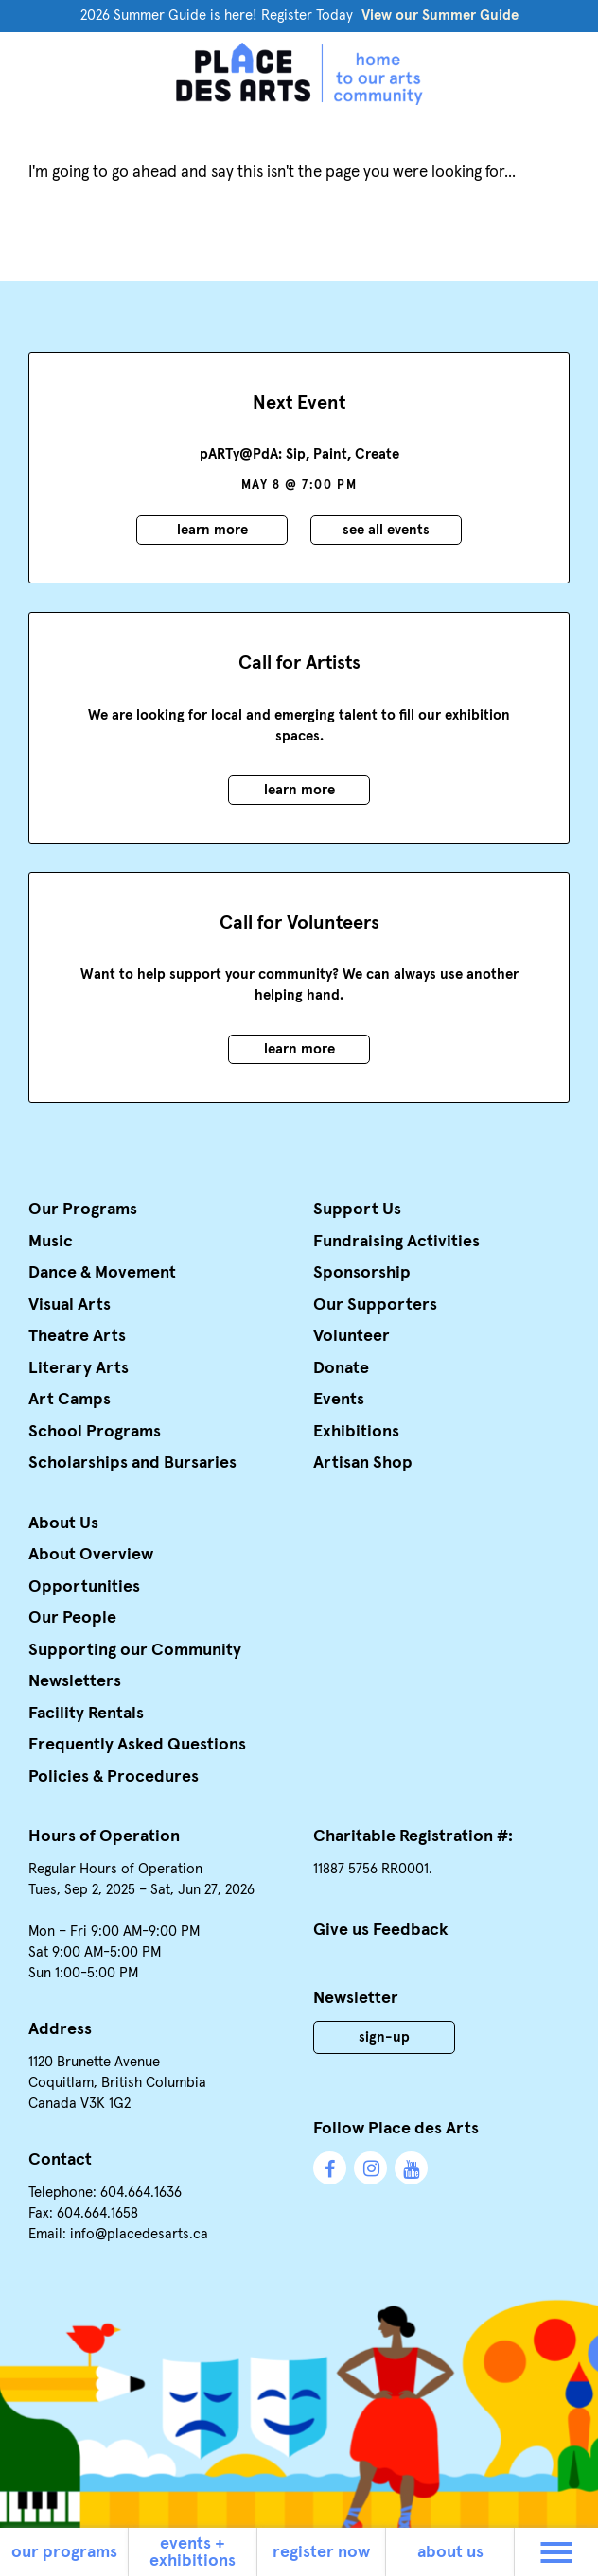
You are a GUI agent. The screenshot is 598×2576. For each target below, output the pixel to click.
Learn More (212, 530)
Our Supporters (375, 1305)
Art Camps (69, 1399)
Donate (341, 1368)
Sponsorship (362, 1272)
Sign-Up (384, 2037)
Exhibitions (356, 1431)
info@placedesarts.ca (139, 2234)
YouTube (411, 2167)
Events (338, 1399)
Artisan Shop (363, 1462)
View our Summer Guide (440, 16)
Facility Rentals (86, 1713)
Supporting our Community (134, 1650)
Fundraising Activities (396, 1241)
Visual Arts (69, 1305)
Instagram (370, 2167)
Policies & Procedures (113, 1776)
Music (50, 1241)
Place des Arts (299, 74)
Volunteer (351, 1336)
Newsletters (74, 1681)
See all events (386, 530)
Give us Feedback (380, 1930)
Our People (72, 1618)
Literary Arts (78, 1368)
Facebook (329, 2167)
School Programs (94, 1431)
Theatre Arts (77, 1336)
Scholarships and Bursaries (132, 1462)
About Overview (90, 1554)
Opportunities (84, 1586)
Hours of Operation (104, 1836)
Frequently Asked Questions (137, 1744)
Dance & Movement (102, 1272)
